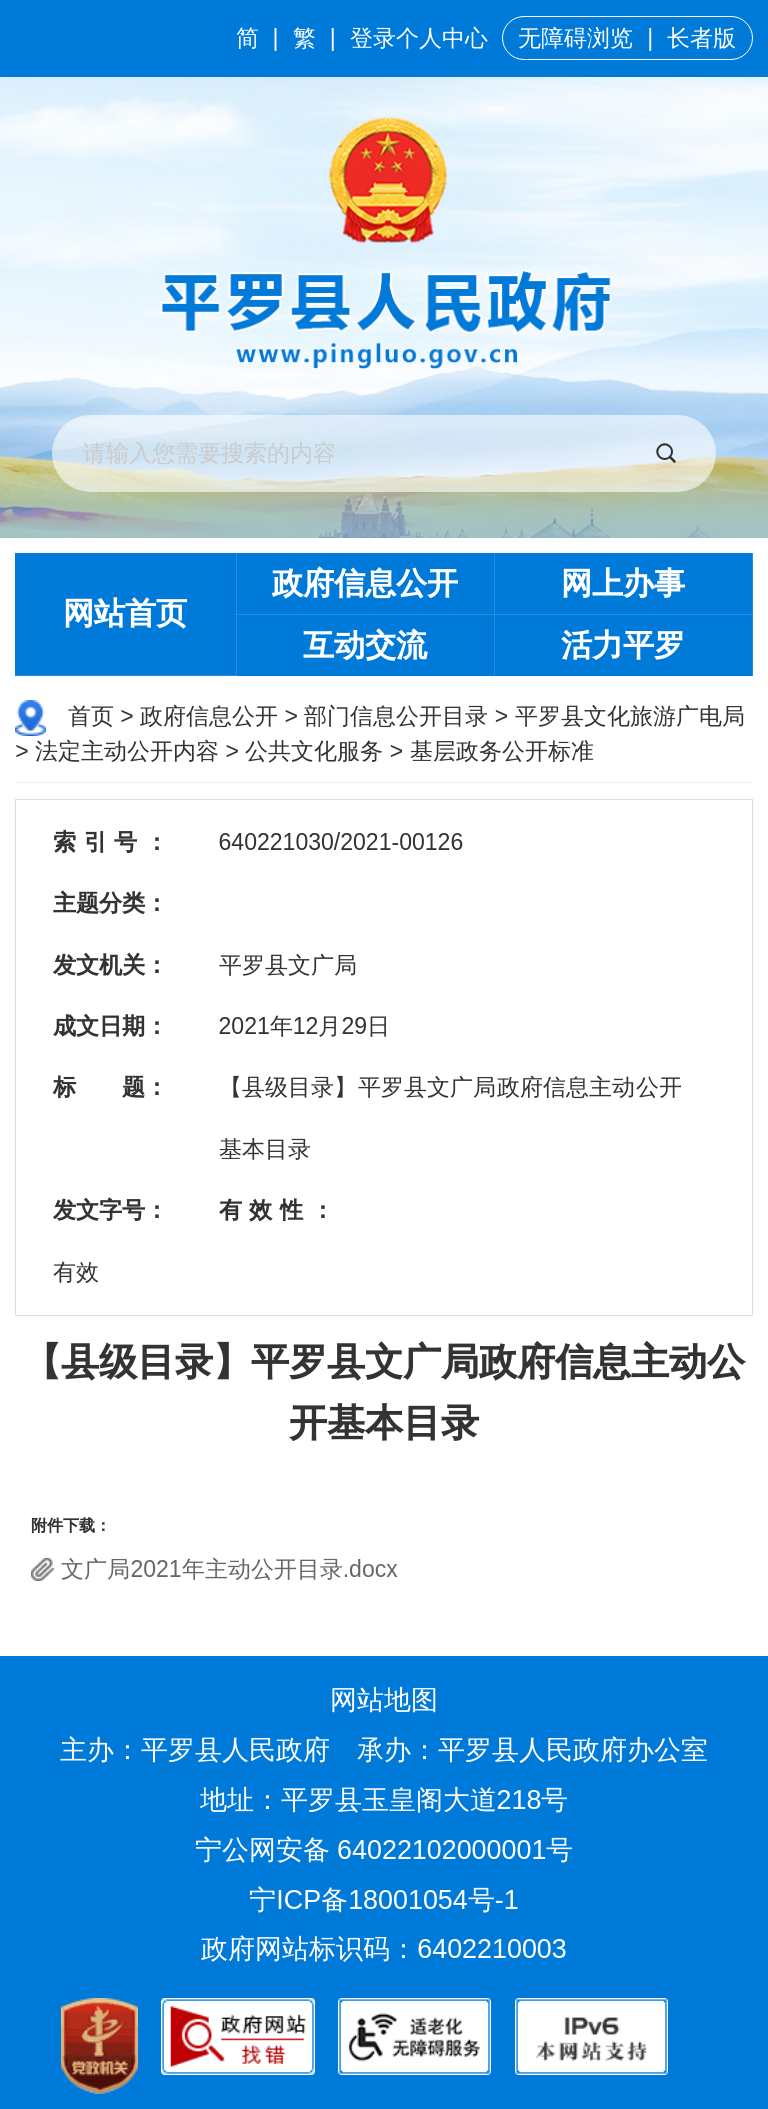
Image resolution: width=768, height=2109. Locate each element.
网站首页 (125, 613)
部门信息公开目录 (396, 716)
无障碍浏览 (575, 38)
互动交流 (365, 645)
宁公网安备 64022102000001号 (384, 1850)
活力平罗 (623, 645)
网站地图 (384, 1700)
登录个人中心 (419, 38)
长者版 (701, 38)
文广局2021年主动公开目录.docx (229, 1569)
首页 (91, 716)
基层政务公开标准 (502, 751)
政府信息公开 (365, 583)
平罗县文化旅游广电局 (630, 716)
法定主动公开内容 (127, 751)
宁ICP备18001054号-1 (387, 1900)
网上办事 (623, 583)
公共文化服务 (314, 751)
